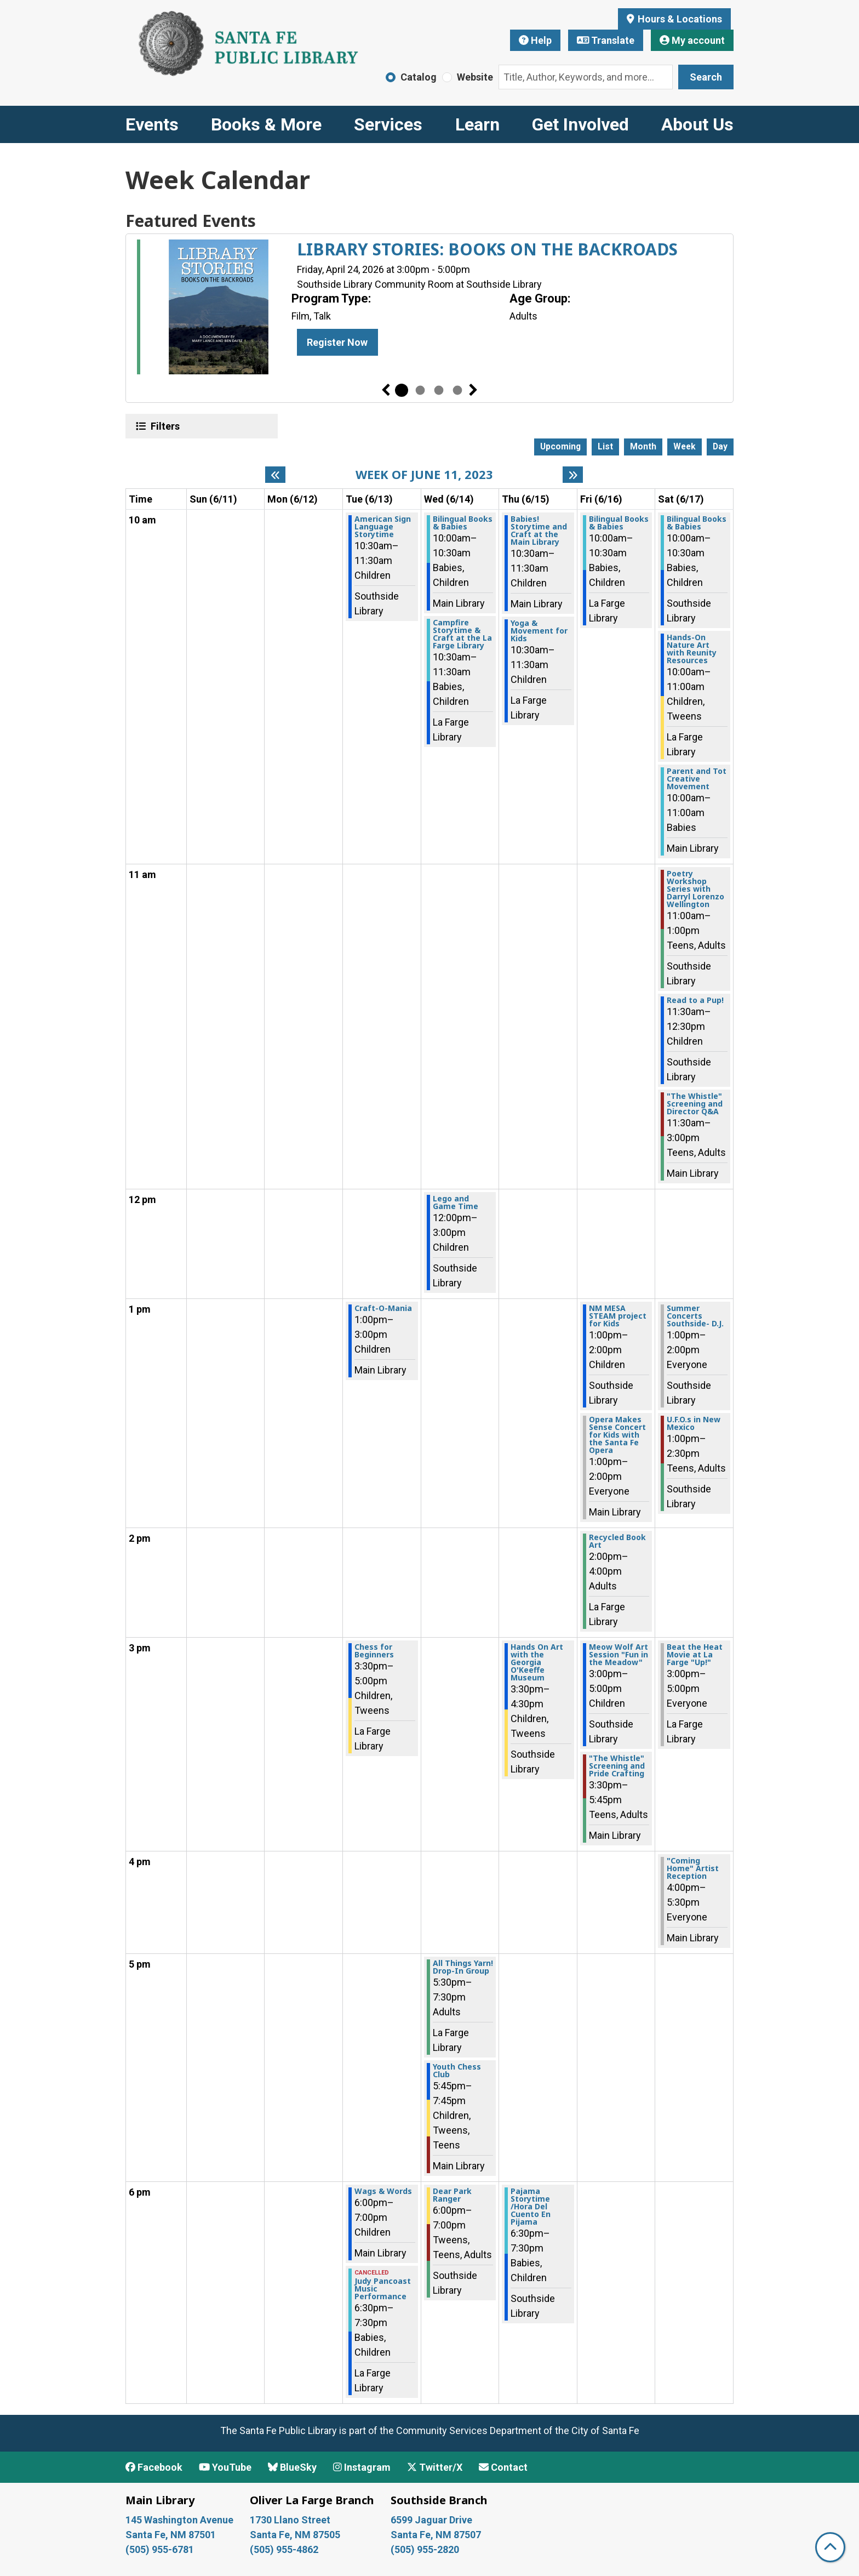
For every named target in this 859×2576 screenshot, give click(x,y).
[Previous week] (275, 474)
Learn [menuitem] (477, 124)
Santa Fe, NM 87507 (437, 2534)
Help (535, 40)
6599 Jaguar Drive (431, 2520)
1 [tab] (401, 390)
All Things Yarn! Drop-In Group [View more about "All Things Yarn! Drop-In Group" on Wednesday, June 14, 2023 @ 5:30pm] (463, 1967)
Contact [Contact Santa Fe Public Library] (503, 2467)
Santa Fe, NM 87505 (296, 2534)
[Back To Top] (830, 2547)
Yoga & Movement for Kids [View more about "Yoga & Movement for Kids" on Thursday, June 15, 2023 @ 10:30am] (539, 630)
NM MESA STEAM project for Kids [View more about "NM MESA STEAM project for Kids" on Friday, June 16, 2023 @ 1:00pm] (617, 1315)
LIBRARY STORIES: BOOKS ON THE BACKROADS (487, 249)
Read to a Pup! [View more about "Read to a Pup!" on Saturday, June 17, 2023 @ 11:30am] (695, 1000)
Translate (606, 40)
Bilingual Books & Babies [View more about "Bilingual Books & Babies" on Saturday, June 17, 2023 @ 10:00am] (696, 523)
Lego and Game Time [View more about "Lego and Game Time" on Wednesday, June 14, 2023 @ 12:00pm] (455, 1202)
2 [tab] (420, 390)
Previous (385, 390)
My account (692, 40)
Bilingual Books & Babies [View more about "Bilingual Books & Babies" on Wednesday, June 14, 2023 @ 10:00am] (463, 523)
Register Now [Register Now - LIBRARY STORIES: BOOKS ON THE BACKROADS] (337, 342)
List (605, 446)
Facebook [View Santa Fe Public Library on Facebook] (153, 2467)
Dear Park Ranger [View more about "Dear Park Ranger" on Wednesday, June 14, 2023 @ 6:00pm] (452, 2195)
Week (684, 446)
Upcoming (560, 446)
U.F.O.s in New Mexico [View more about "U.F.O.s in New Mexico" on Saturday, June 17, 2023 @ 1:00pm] (693, 1423)
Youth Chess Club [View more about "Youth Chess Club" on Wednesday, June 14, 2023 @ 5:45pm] (457, 2070)
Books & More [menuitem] (266, 124)
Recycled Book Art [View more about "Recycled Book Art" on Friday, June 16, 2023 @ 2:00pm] (617, 1541)
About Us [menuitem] (697, 124)
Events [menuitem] (152, 124)
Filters (164, 425)
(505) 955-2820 (425, 2549)
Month (643, 446)
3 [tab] (438, 390)
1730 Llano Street (290, 2520)
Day (720, 446)
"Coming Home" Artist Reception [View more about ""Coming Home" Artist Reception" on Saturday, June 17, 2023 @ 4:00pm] (693, 1868)
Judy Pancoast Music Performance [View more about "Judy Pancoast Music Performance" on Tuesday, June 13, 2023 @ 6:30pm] (382, 2288)
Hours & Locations (678, 19)
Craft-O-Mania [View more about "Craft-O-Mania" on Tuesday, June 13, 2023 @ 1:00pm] (383, 1308)
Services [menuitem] (388, 124)
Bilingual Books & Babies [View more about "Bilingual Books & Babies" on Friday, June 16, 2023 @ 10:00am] (619, 523)
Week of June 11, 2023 (424, 474)
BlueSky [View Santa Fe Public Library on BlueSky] (292, 2467)
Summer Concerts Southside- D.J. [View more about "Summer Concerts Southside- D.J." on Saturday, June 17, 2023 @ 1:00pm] (695, 1315)
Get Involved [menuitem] (580, 124)
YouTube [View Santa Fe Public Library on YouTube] (225, 2467)
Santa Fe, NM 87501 (171, 2534)
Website (475, 77)
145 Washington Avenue (179, 2520)
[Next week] (573, 474)
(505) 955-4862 (284, 2549)
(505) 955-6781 (160, 2549)
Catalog (418, 77)
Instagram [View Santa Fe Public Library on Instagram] (362, 2467)
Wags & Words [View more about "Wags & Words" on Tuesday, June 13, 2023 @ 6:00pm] (383, 2191)
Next (473, 390)
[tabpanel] (429, 309)
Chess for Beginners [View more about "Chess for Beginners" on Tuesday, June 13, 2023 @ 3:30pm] (374, 1651)
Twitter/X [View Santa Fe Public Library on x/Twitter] (434, 2467)
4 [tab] (457, 390)
